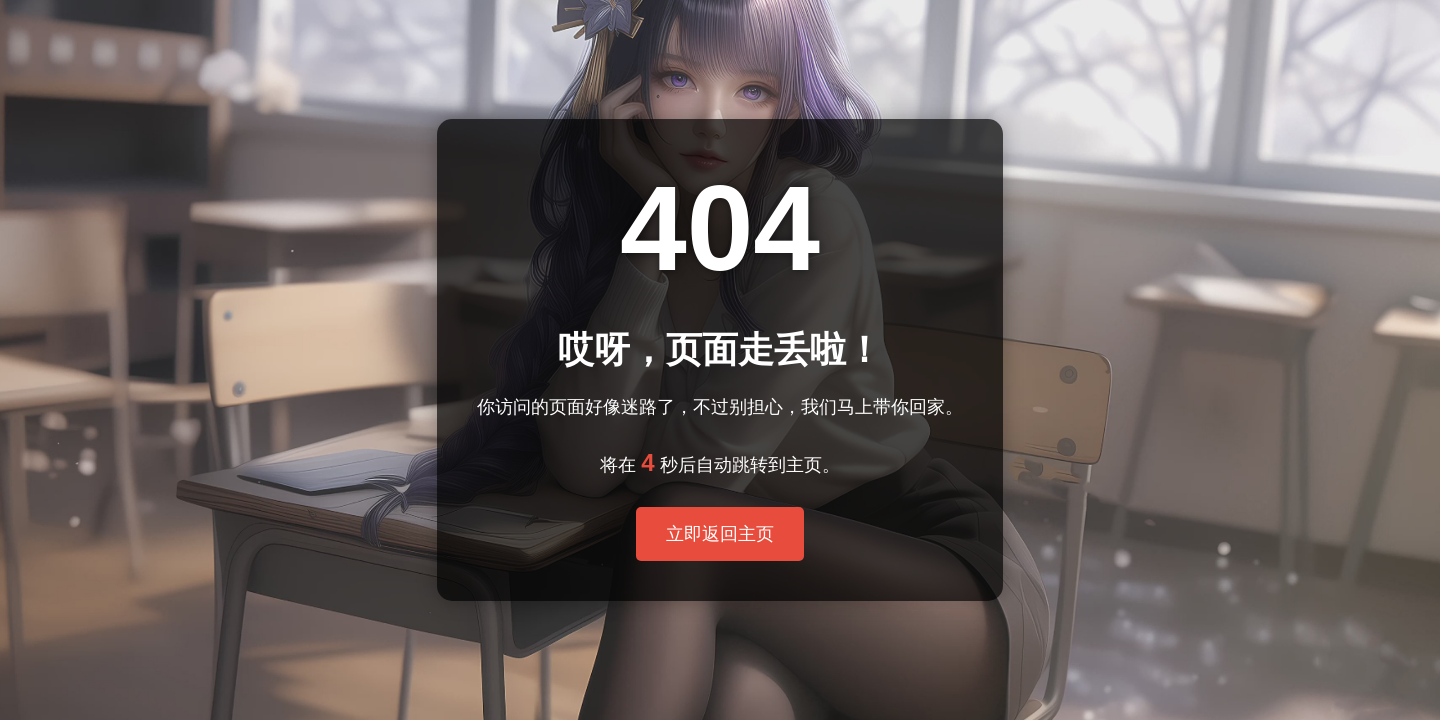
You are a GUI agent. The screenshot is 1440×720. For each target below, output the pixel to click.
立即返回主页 (720, 534)
